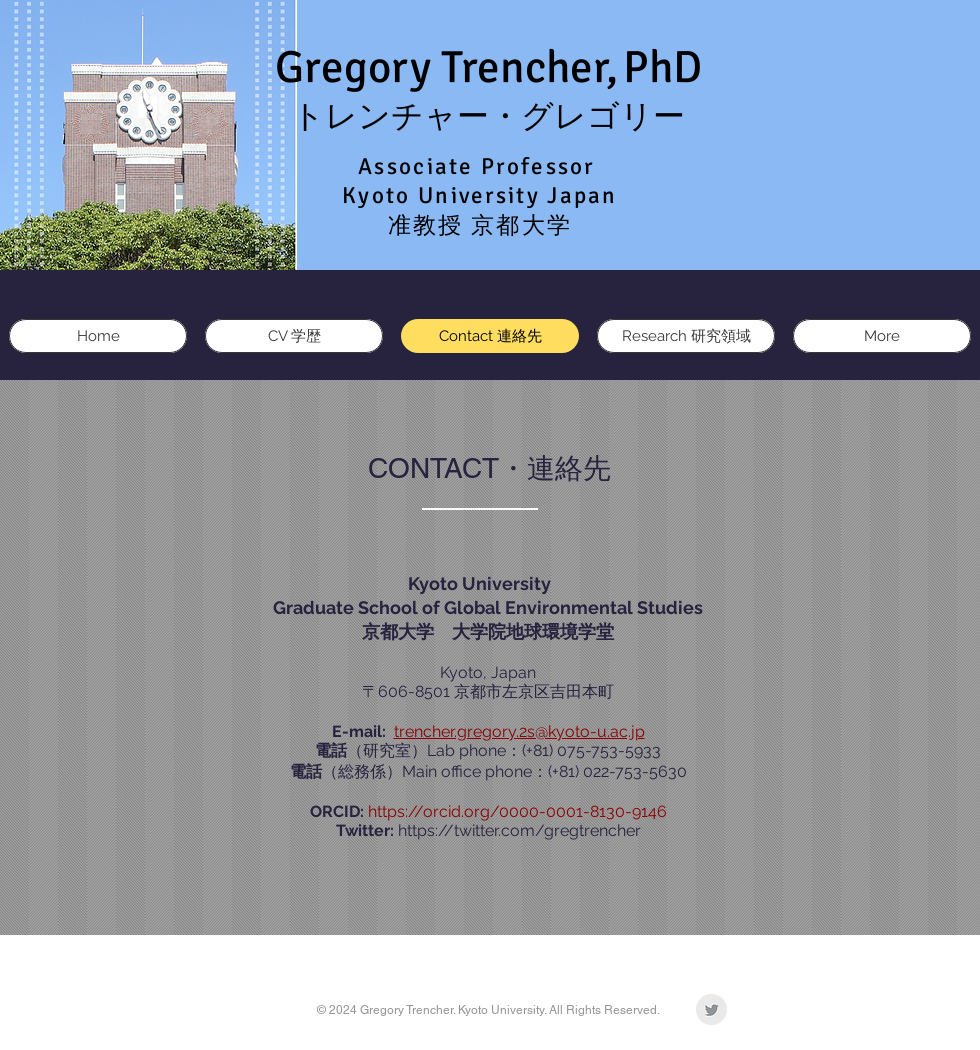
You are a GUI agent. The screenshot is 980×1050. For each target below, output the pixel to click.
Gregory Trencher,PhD (489, 67)
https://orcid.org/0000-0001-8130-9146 (517, 811)
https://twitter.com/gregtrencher (519, 830)
